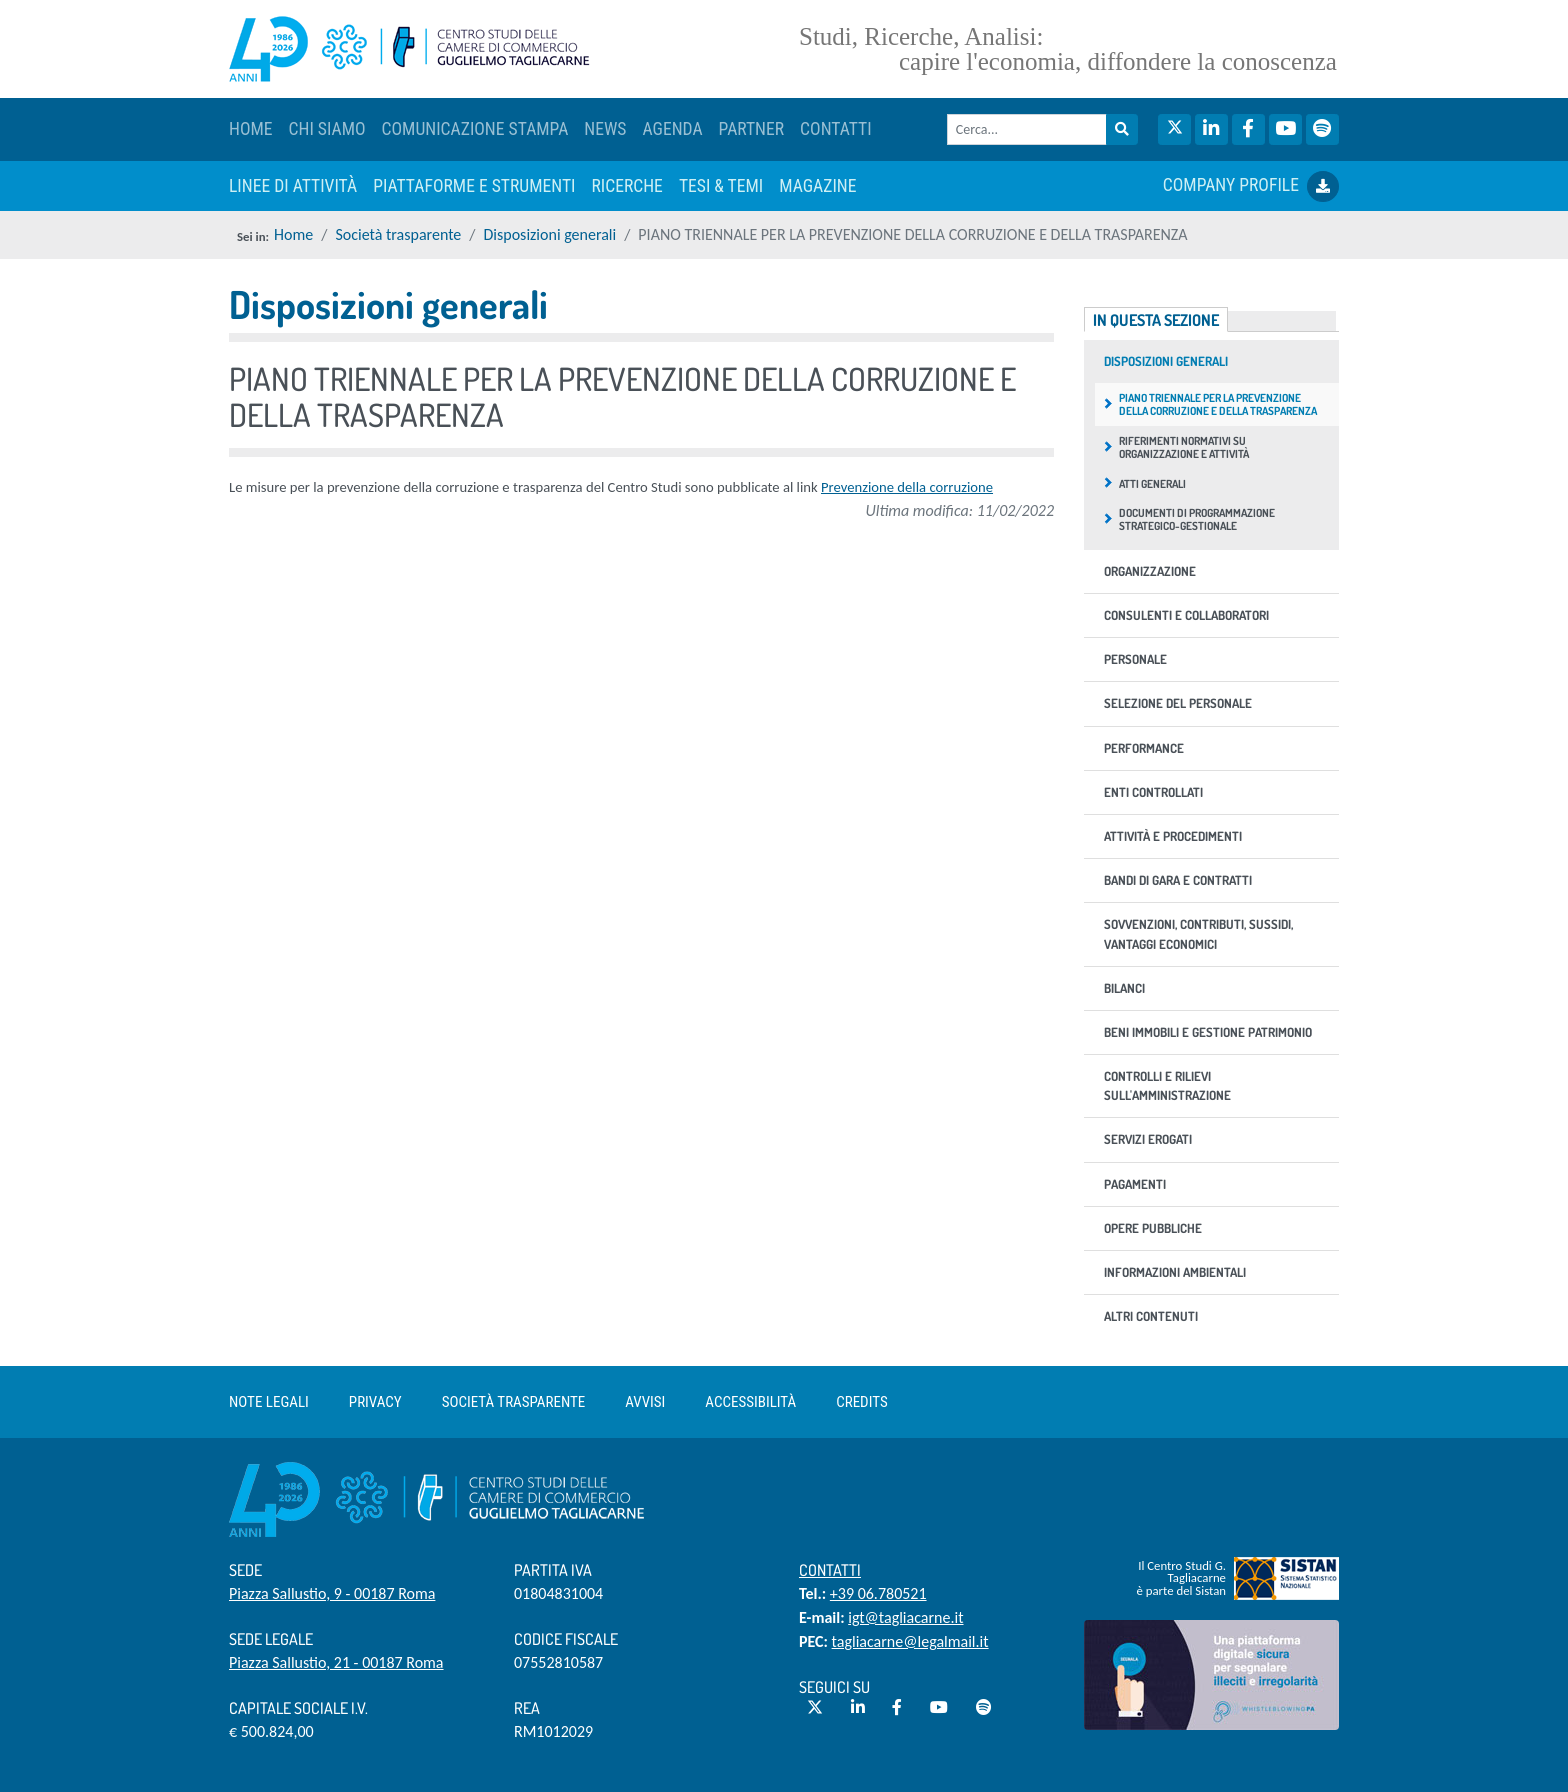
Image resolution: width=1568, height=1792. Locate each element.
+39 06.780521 (878, 1593)
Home (293, 234)
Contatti (830, 1570)
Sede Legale (271, 1639)
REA (527, 1708)
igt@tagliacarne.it (905, 1617)
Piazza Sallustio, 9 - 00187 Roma (332, 1593)
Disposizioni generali (550, 234)
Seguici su (834, 1687)
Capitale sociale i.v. (298, 1708)
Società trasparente (398, 234)
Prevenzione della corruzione (907, 487)
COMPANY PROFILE (1251, 186)
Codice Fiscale (566, 1639)
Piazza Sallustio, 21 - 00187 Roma (336, 1662)
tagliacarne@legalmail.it (910, 1641)
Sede (245, 1570)
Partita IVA (553, 1570)
